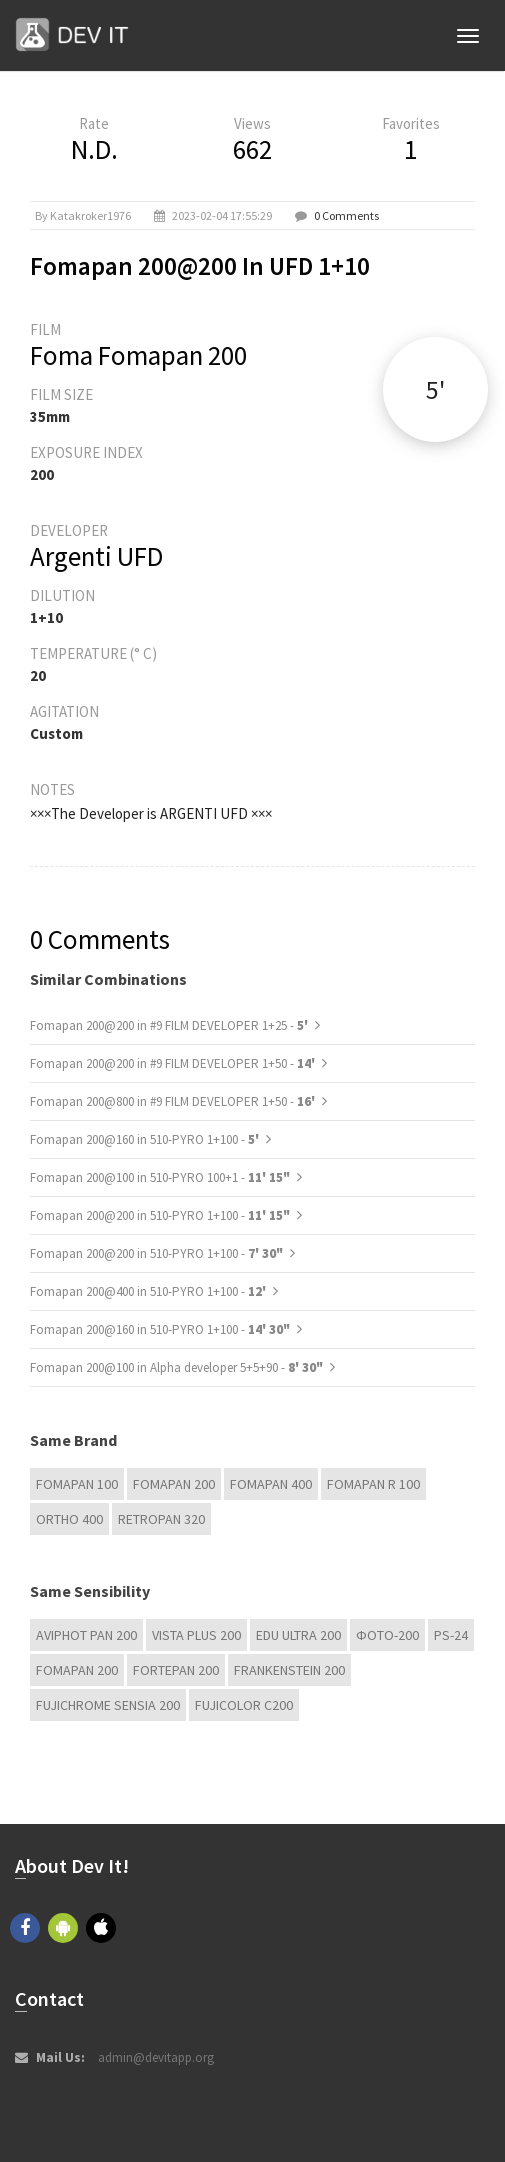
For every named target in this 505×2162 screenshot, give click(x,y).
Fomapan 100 (77, 1484)
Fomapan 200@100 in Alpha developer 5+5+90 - (176, 1367)
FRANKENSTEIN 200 (289, 1670)
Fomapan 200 (174, 1484)
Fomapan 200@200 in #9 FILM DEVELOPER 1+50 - (174, 1063)
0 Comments (346, 215)
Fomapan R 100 (373, 1484)
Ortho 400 (69, 1519)
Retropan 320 (161, 1519)
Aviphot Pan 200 (86, 1635)
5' (435, 389)
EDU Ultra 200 (298, 1635)
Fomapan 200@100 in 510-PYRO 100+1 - (160, 1177)
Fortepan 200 (176, 1670)
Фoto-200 (387, 1635)
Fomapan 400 (271, 1484)
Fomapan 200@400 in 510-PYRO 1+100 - (149, 1291)
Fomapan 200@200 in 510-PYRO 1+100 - (160, 1215)
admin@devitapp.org (156, 2057)
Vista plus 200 (196, 1635)
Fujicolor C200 (244, 1705)
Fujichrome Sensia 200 (108, 1705)
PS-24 (451, 1635)
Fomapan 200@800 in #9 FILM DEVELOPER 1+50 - (174, 1101)
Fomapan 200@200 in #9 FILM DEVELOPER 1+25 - (170, 1025)
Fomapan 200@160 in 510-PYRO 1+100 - (146, 1139)
